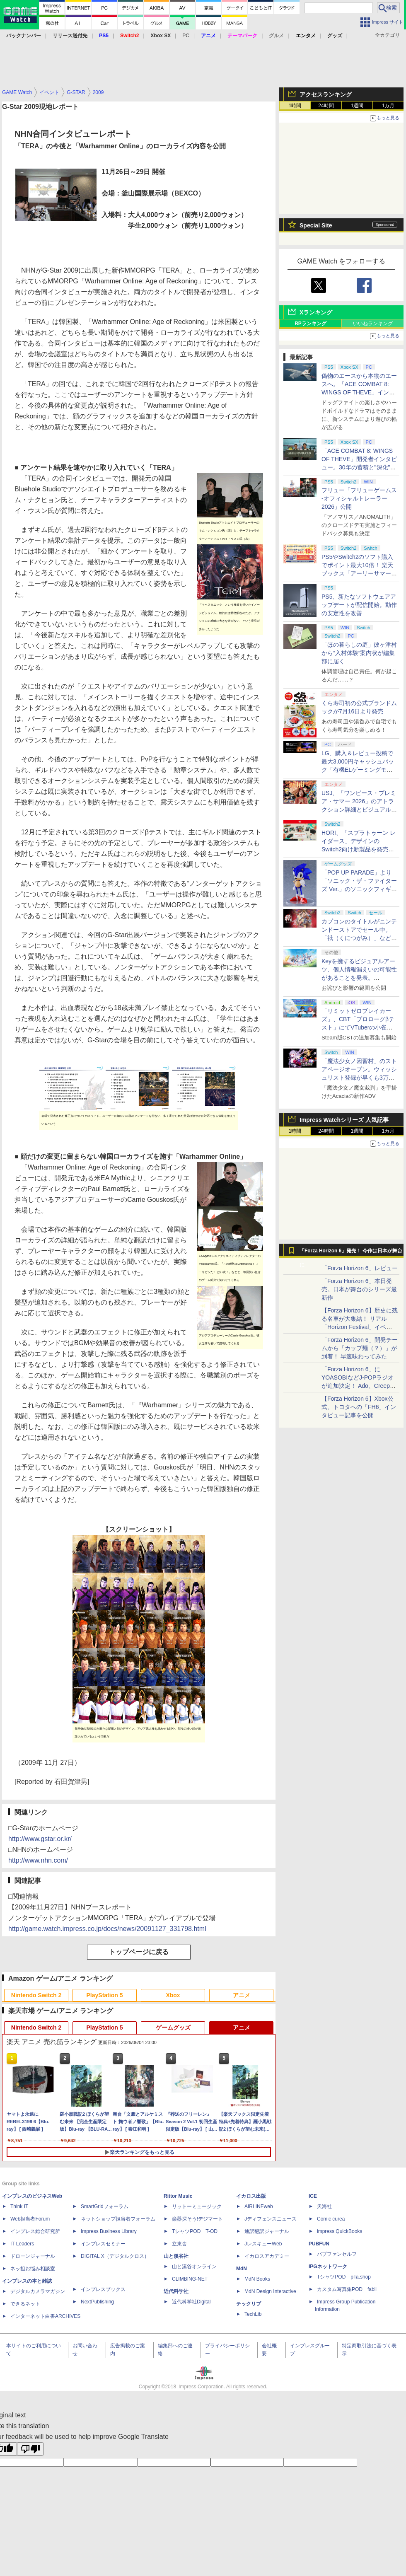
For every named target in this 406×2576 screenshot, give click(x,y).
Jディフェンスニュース (270, 2219)
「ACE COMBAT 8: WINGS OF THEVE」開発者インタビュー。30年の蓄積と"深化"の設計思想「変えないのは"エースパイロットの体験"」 (359, 467)
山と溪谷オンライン (194, 2266)
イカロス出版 (251, 2196)
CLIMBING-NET (190, 2279)
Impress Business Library (109, 2231)
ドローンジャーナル (32, 2256)
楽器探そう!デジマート (197, 2219)
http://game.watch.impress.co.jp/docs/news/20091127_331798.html (107, 1928)
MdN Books (257, 2279)
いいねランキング (373, 323)
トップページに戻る (139, 1951)
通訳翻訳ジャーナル (266, 2231)
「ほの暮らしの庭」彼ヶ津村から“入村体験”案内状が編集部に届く (359, 653)
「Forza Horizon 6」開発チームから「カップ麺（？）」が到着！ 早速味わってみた (359, 1348)
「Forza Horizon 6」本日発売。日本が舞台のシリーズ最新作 (359, 1289)
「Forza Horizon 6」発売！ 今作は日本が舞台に (351, 1253)
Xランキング (316, 312)
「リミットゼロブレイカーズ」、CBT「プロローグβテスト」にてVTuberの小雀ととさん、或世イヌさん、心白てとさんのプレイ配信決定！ (359, 1027)
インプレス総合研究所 (35, 2231)
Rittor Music (178, 2196)
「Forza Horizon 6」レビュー (359, 1268)
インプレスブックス (103, 2289)
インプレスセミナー (103, 2244)
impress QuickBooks (339, 2231)
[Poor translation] (30, 2449)
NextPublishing (97, 2302)
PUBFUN (319, 2244)
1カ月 (388, 106)
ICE (313, 2196)
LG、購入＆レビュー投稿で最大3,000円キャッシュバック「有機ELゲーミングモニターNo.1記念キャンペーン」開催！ (359, 770)
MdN (241, 2269)
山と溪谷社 (176, 2256)
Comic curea (331, 2219)
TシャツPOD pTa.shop (344, 2277)
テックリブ (248, 2304)
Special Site (316, 225)
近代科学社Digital (191, 2302)
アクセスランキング (326, 94)
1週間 (357, 106)
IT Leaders (22, 2244)
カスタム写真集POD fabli (347, 2289)
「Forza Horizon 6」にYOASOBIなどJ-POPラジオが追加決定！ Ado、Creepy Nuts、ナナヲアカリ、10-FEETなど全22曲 (357, 1386)
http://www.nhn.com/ (38, 1860)
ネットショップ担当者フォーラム (118, 2219)
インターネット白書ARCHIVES (45, 2316)
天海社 (324, 2206)
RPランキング (310, 323)
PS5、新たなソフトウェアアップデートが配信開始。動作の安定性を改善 (359, 604)
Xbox (173, 1995)
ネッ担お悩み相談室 (32, 2269)
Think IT (19, 2206)
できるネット (25, 2304)
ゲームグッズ (173, 2027)
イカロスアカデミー (266, 2256)
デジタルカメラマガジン (37, 2291)
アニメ (241, 1995)
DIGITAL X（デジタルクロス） (115, 2256)
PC (185, 36)
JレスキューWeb (263, 2244)
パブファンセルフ (337, 2254)
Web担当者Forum (30, 2219)
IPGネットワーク (328, 2266)
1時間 (295, 106)
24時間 (326, 106)
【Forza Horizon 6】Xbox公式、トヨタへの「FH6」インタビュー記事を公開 (358, 1406)
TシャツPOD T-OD (195, 2231)
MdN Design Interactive (270, 2291)
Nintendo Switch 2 (36, 1995)
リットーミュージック (197, 2206)
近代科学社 (176, 2291)
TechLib (252, 2314)
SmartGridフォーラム (104, 2206)
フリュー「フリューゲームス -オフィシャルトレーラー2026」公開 (359, 498)
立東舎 (179, 2244)
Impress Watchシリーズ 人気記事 (344, 1119)
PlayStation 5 (105, 1995)
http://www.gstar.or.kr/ (40, 1838)
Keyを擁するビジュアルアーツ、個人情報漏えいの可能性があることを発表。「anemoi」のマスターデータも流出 (359, 978)
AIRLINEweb (258, 2206)
